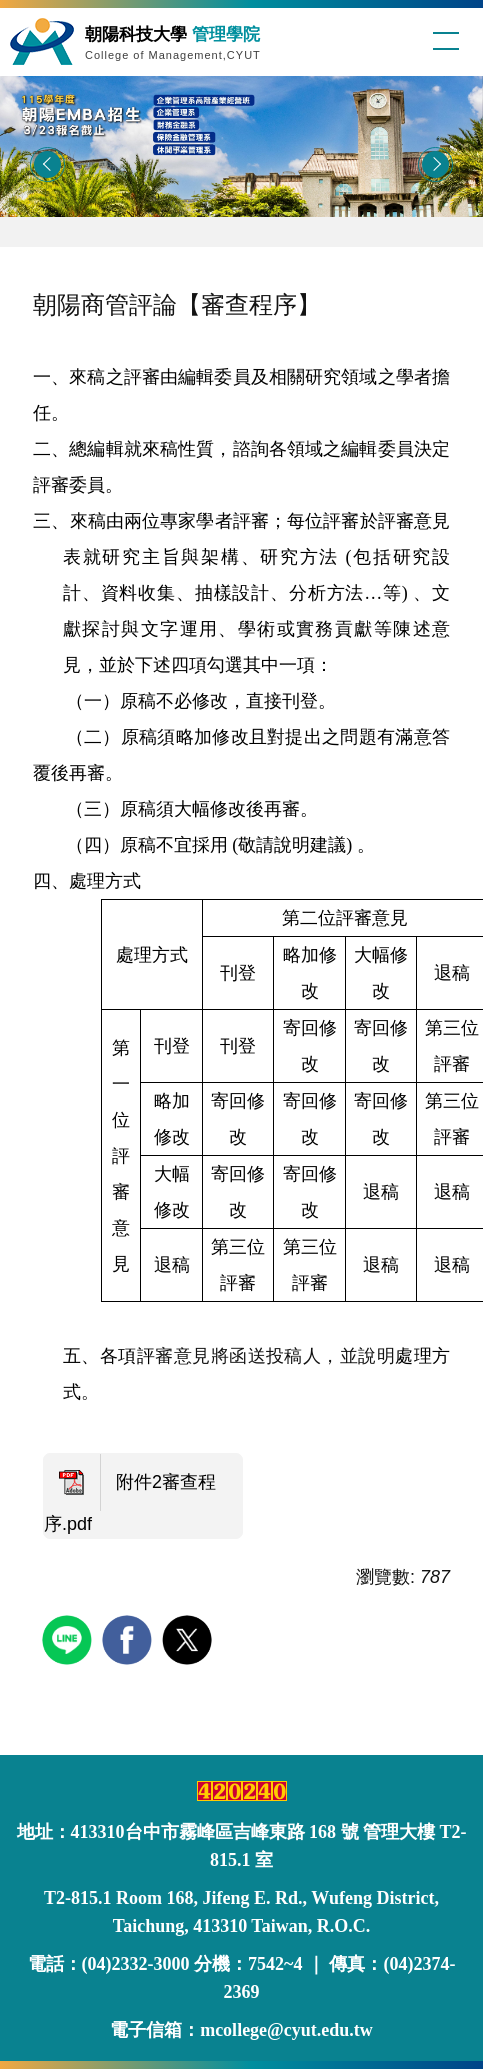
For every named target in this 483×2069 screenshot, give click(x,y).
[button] (47, 164)
